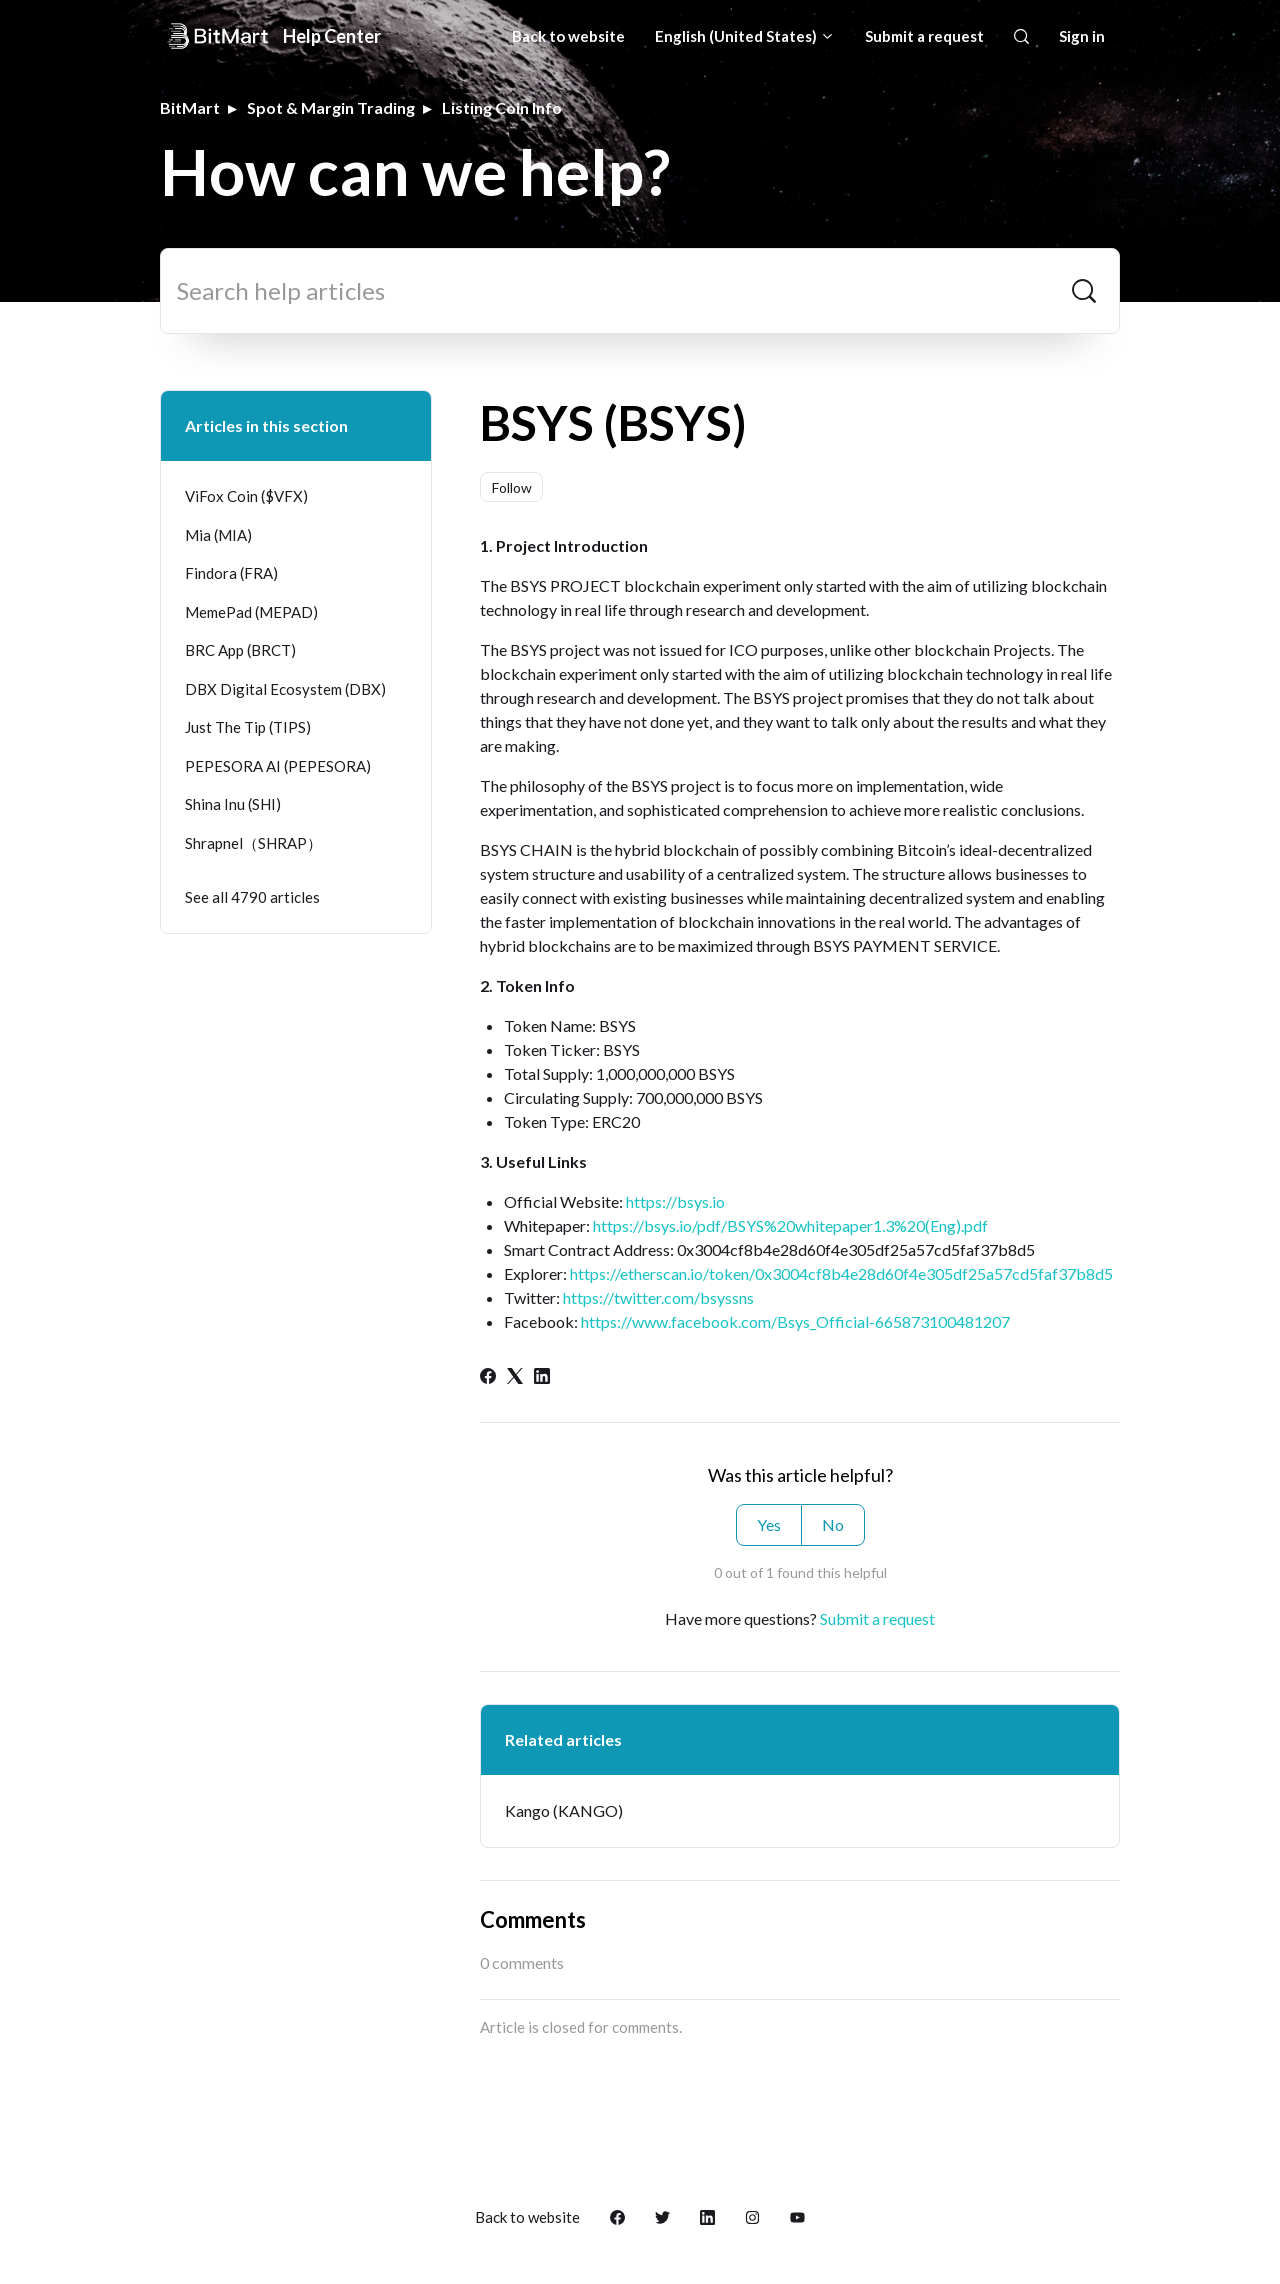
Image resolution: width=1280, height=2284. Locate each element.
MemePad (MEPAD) (251, 612)
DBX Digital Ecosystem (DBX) (285, 689)
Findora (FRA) (231, 573)
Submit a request (924, 36)
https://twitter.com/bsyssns (658, 1297)
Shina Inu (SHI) (233, 804)
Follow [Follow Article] (512, 487)
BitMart (190, 107)
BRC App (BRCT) (240, 650)
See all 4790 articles (252, 897)
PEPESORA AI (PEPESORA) (278, 766)
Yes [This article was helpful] (769, 1524)
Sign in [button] (1082, 36)
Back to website (568, 36)
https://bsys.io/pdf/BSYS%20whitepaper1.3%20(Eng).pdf (790, 1225)
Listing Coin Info (502, 107)
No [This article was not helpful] (833, 1524)
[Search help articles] (640, 291)
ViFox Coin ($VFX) (246, 496)
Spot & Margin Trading (331, 107)
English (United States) (745, 36)
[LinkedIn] (542, 1377)
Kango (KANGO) (564, 1810)
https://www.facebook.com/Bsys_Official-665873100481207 (795, 1321)
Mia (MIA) (218, 535)
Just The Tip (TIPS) (248, 727)
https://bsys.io (675, 1201)
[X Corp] (515, 1377)
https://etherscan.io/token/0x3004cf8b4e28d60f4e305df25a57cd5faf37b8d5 (841, 1273)
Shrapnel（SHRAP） (253, 843)
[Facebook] (488, 1377)
